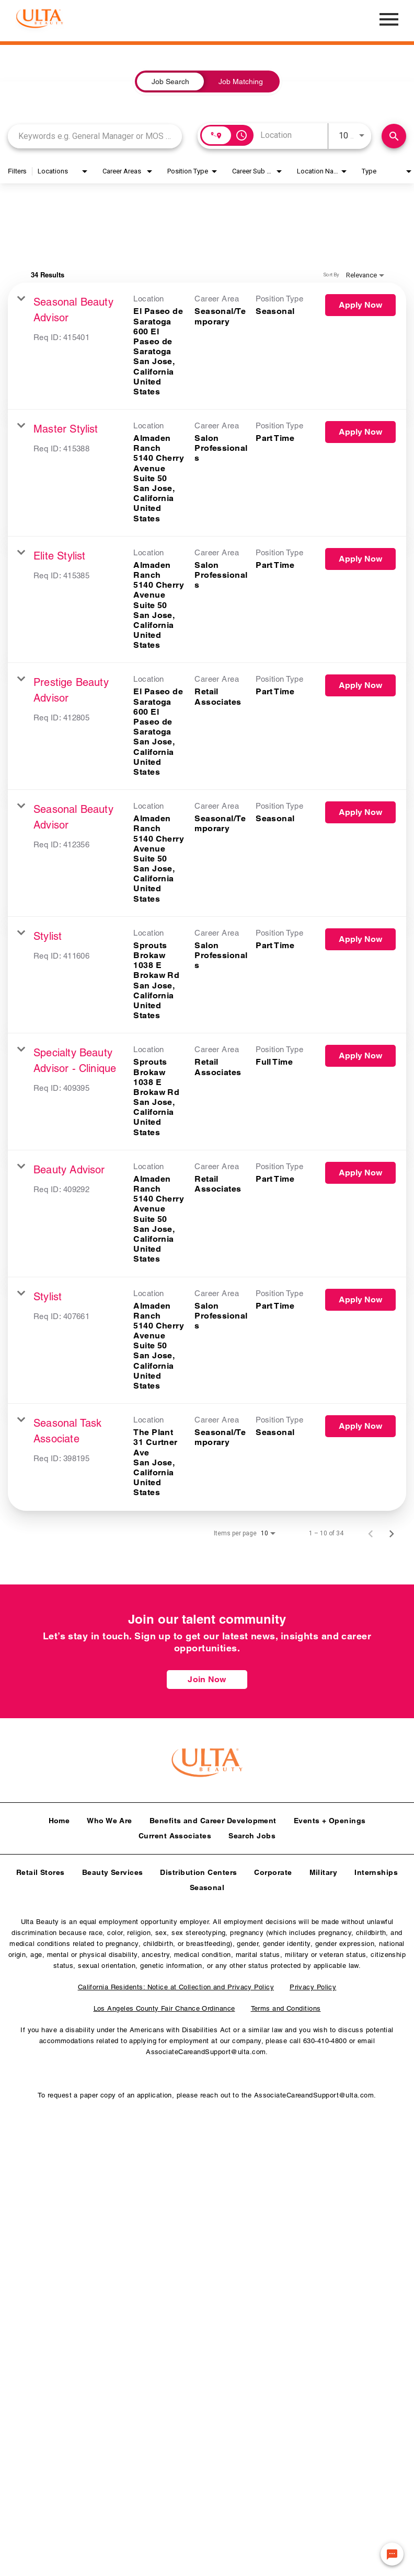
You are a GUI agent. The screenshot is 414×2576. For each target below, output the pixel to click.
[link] (207, 346)
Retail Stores (40, 1869)
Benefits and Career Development (213, 1817)
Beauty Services (112, 1869)
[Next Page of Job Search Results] (391, 1533)
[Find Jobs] (394, 136)
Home (59, 1817)
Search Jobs (251, 1832)
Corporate (273, 1869)
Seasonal (207, 1884)
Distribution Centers (198, 1869)
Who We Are (109, 1817)
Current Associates (175, 1832)
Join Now (207, 1679)
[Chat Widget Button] (392, 2554)
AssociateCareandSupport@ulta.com (206, 2049)
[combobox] (94, 136)
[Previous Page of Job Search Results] (370, 1533)
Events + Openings (330, 1817)
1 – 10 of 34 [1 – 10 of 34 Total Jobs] (326, 1533)
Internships (376, 1869)
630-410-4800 (325, 2038)
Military (323, 1869)
